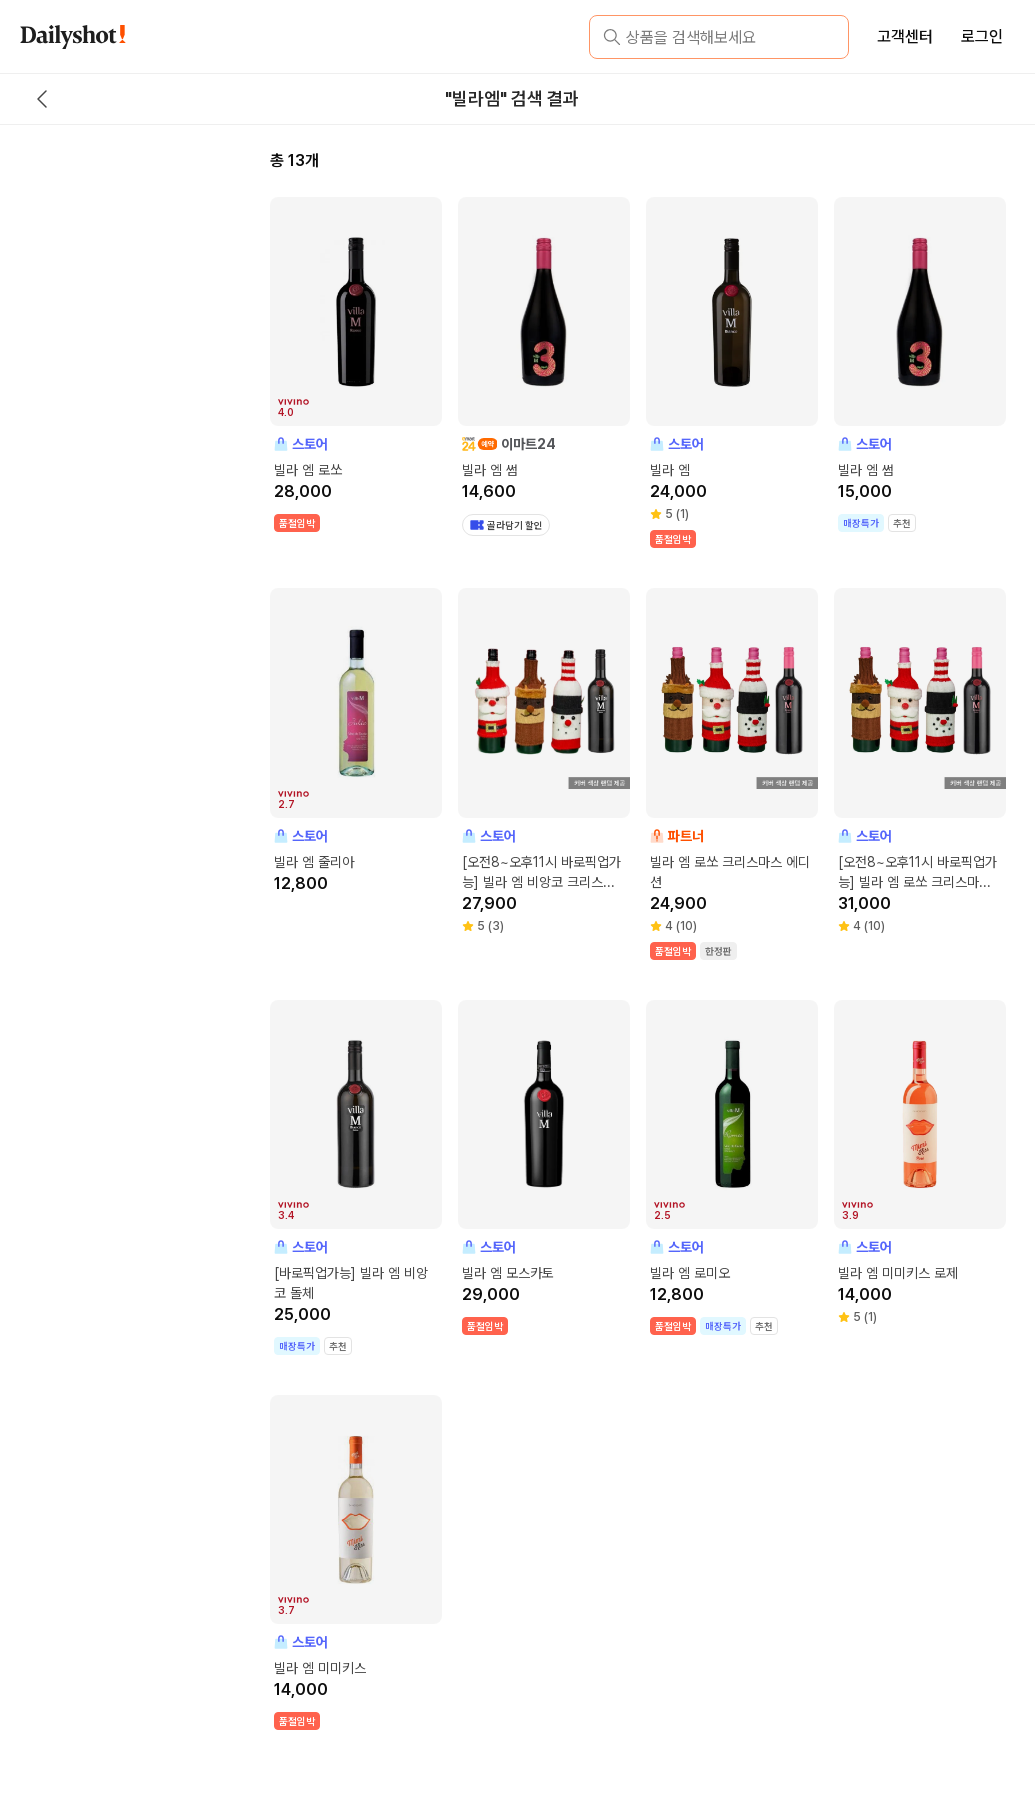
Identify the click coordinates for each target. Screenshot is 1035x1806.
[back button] (42, 99)
